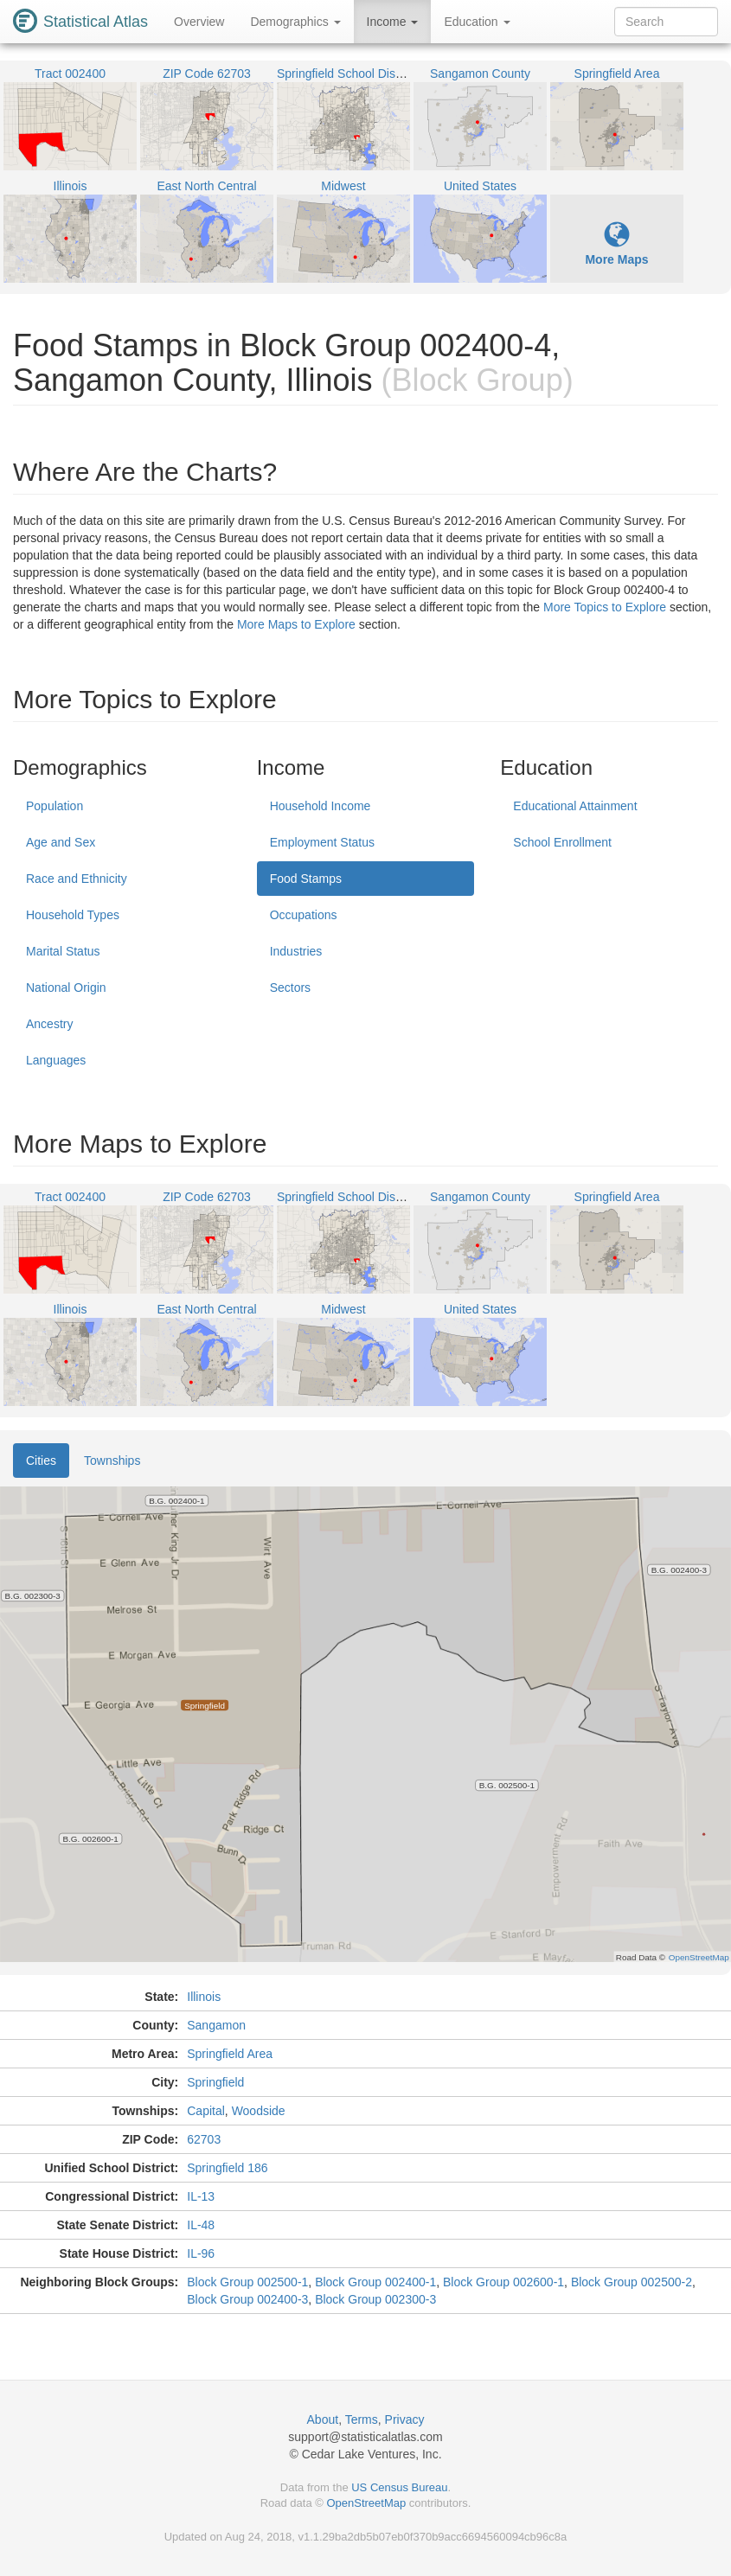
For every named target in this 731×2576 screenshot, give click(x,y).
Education (477, 22)
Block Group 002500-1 (247, 2282)
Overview (199, 22)
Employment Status (322, 842)
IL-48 (201, 2225)
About (323, 2419)
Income (393, 22)
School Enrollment (562, 842)
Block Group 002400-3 (247, 2299)
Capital (206, 2111)
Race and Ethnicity (76, 878)
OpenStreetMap (366, 2502)
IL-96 (201, 2253)
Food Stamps (306, 878)
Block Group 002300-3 (375, 2299)
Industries (296, 951)
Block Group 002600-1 (503, 2282)
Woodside (258, 2111)
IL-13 (201, 2196)
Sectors (290, 987)
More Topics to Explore (604, 607)
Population (54, 806)
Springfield (215, 2082)
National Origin (66, 987)
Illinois (204, 1997)
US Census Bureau (399, 2487)
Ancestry (49, 1024)
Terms (361, 2419)
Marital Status (63, 951)
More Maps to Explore (296, 624)
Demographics (295, 22)
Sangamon (216, 2025)
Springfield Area (230, 2054)
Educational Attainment (575, 806)
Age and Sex (60, 842)
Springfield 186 (227, 2168)
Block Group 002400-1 (375, 2282)
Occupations (303, 915)
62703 (204, 2139)
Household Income (320, 806)
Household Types (72, 915)
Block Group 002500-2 (631, 2282)
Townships (112, 1460)
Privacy (405, 2419)
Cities (41, 1460)
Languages (56, 1060)
